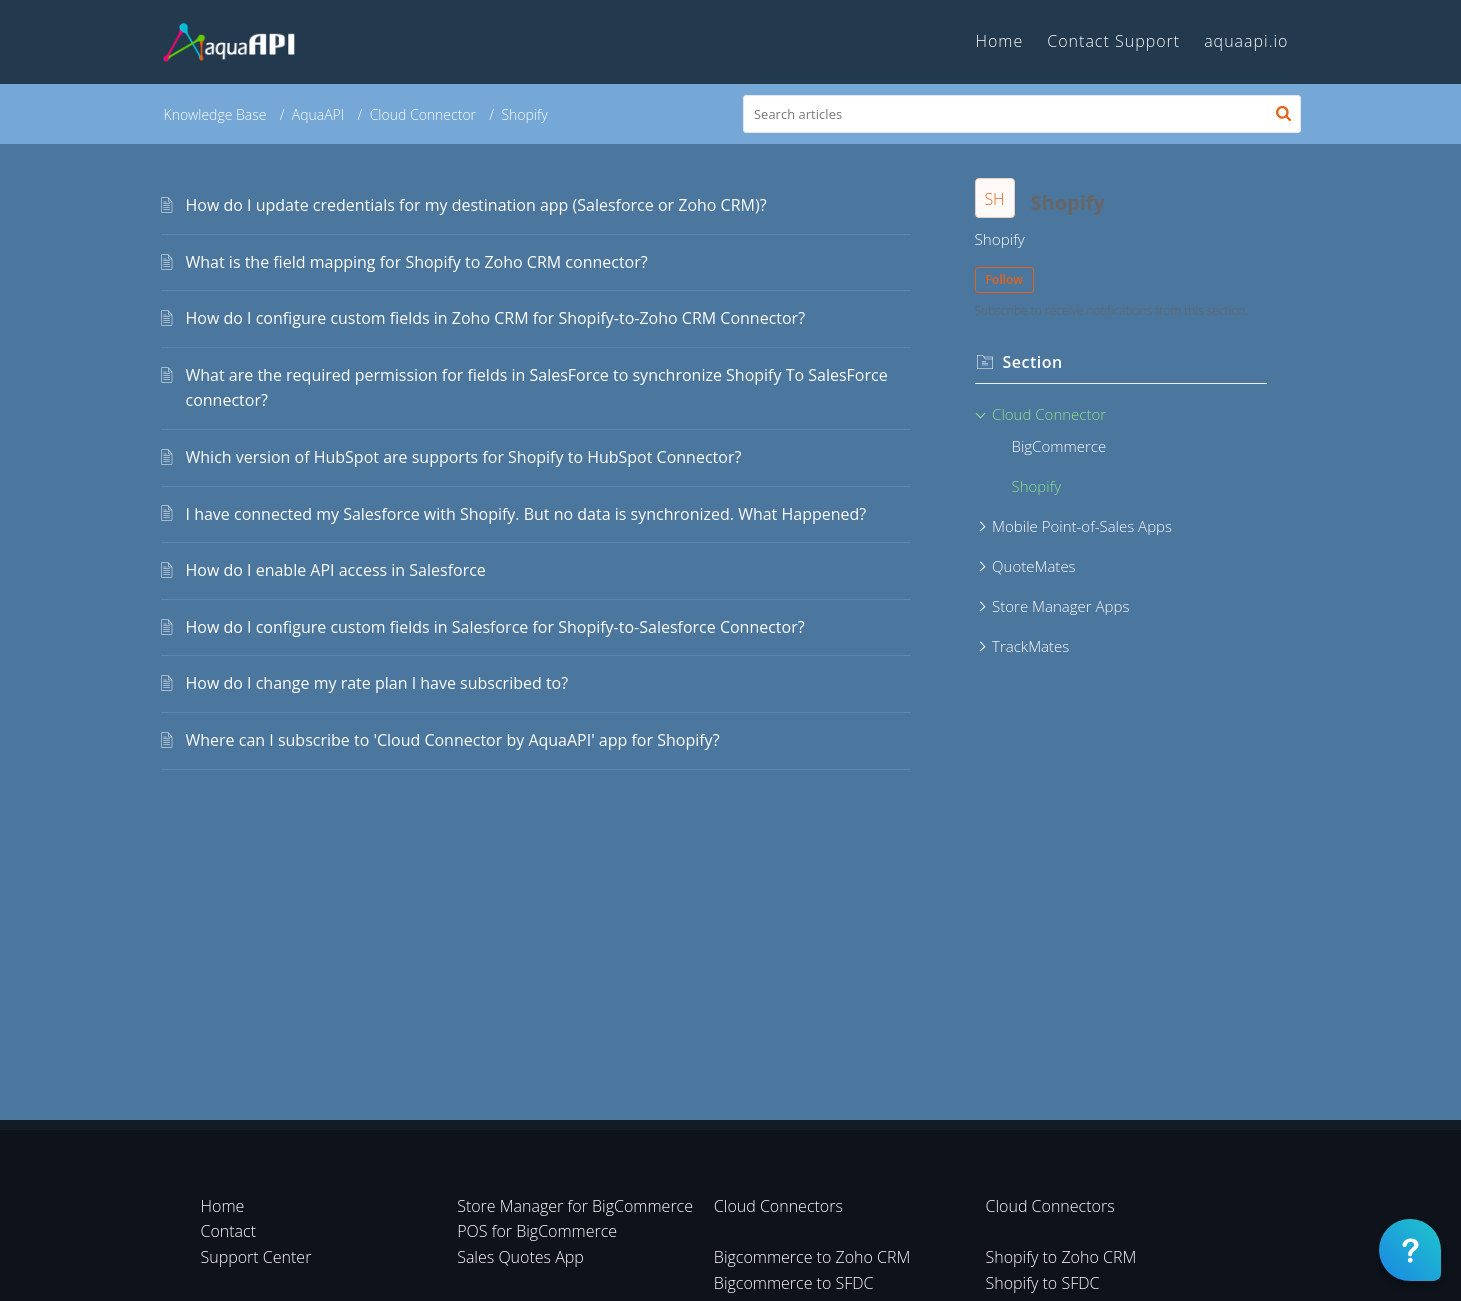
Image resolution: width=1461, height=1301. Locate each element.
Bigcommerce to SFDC (794, 1283)
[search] (1022, 114)
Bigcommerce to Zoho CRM (812, 1257)
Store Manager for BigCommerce (575, 1206)
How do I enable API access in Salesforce (336, 570)
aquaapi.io (1246, 41)
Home (223, 1206)
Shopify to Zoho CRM (1061, 1257)
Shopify (1037, 486)
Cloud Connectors (778, 1206)
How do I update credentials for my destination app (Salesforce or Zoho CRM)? (476, 205)
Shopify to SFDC (1043, 1283)
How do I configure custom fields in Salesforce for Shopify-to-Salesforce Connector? (495, 627)
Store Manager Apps (1060, 606)
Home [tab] (999, 41)
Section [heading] (1033, 362)
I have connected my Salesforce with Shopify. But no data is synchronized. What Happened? (526, 514)
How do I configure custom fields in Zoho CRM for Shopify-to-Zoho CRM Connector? (496, 318)
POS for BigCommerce (537, 1231)
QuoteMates (1034, 566)
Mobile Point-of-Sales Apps (1082, 526)
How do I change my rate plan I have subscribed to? (377, 683)
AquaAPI (318, 114)
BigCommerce (1059, 446)
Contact (229, 1231)
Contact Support (1113, 41)
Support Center (256, 1257)
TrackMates (1030, 646)
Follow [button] (1005, 279)
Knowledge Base (215, 114)
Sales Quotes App (520, 1257)
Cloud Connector (423, 114)
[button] (1283, 114)
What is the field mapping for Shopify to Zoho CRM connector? (417, 262)
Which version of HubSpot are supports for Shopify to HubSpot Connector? (464, 457)
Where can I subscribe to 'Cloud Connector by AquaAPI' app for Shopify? (453, 740)
